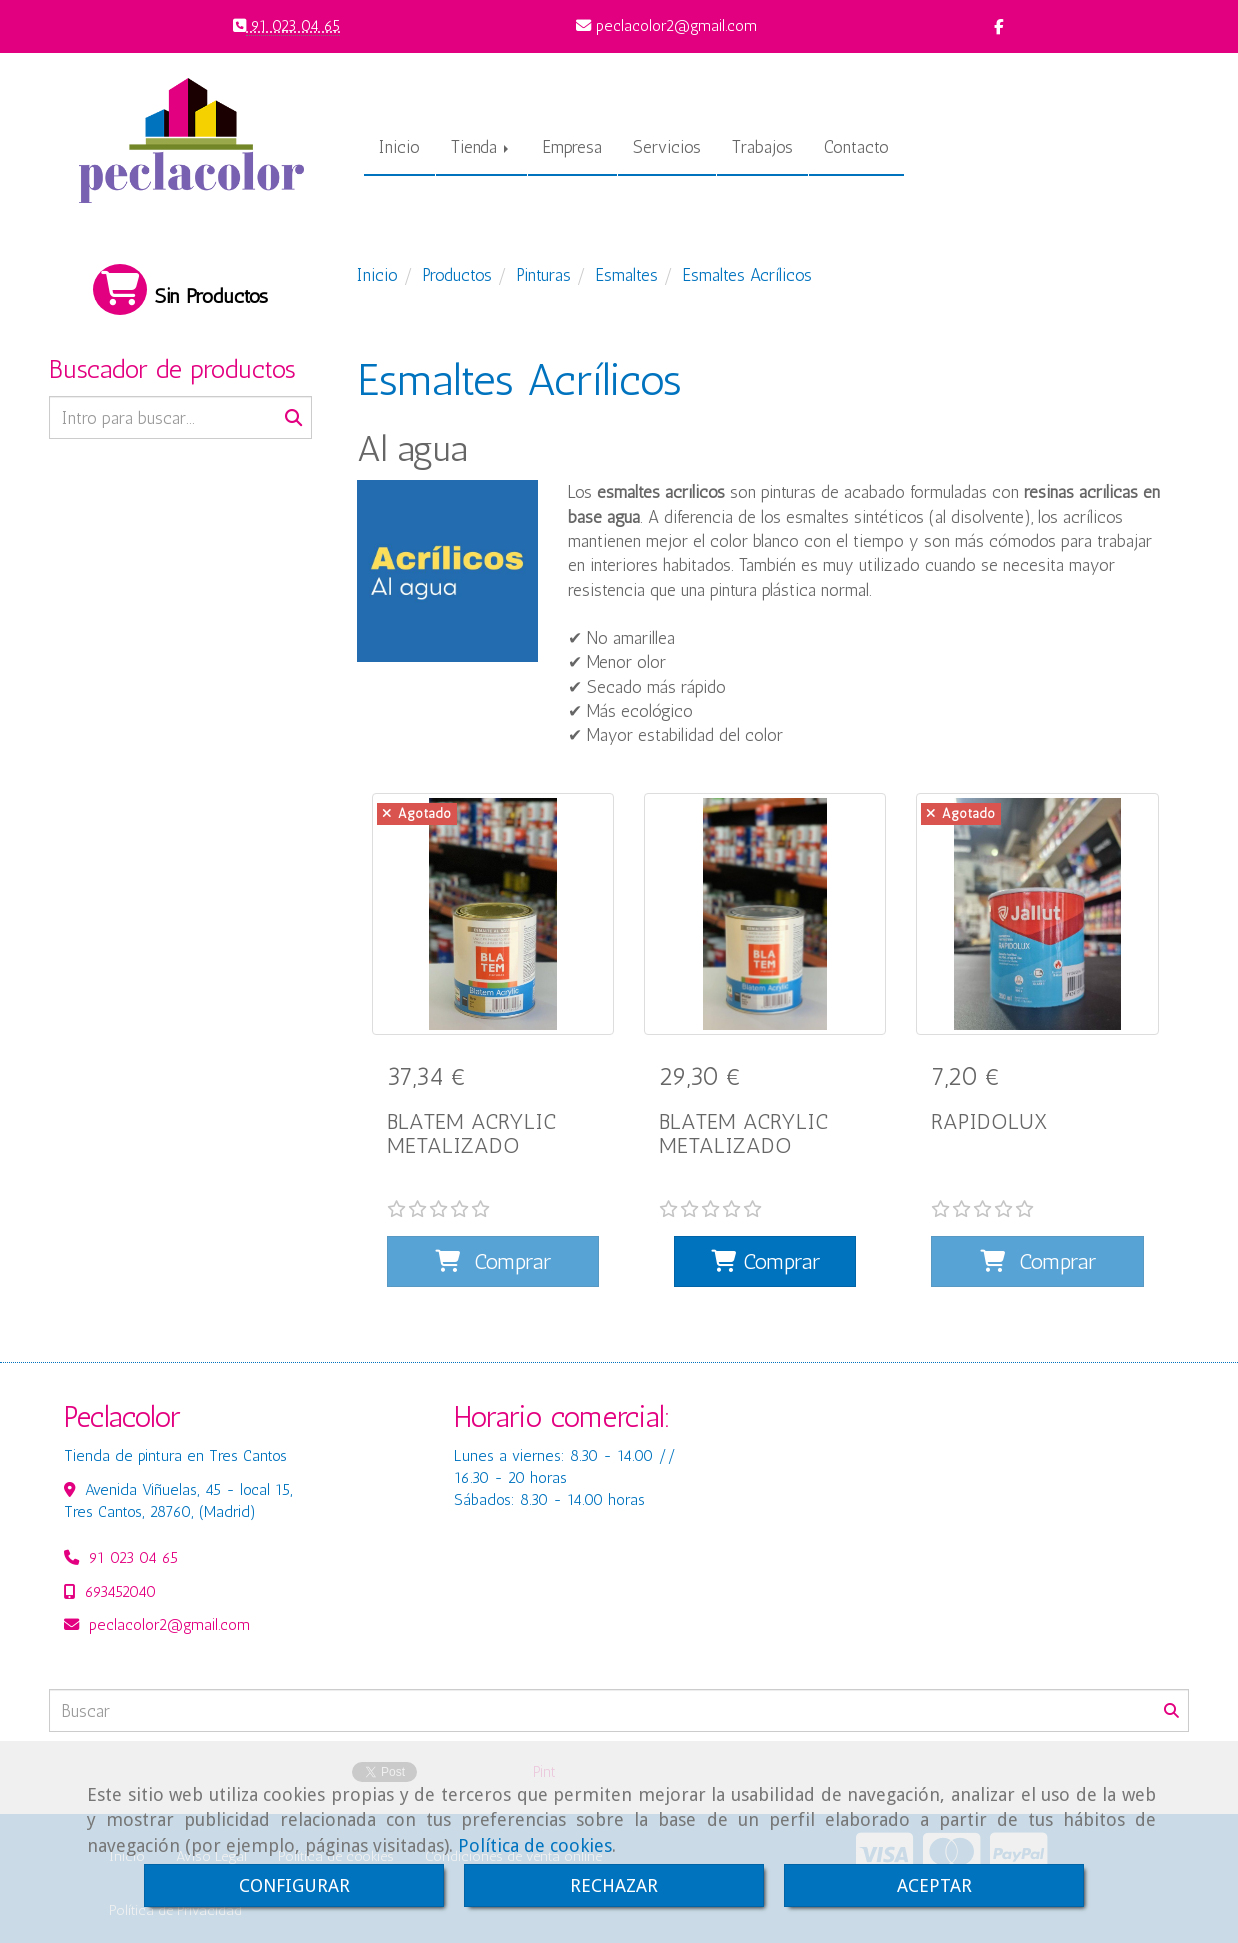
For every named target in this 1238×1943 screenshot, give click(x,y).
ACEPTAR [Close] (934, 1885)
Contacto (856, 147)
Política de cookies (535, 1845)
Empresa (572, 147)
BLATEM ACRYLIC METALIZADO (471, 1133)
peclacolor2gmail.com (169, 1601)
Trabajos (762, 147)
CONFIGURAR (294, 1885)
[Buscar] (180, 417)
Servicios (667, 147)
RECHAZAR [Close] (614, 1885)
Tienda (481, 147)
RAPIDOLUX (989, 1121)
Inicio (399, 147)
